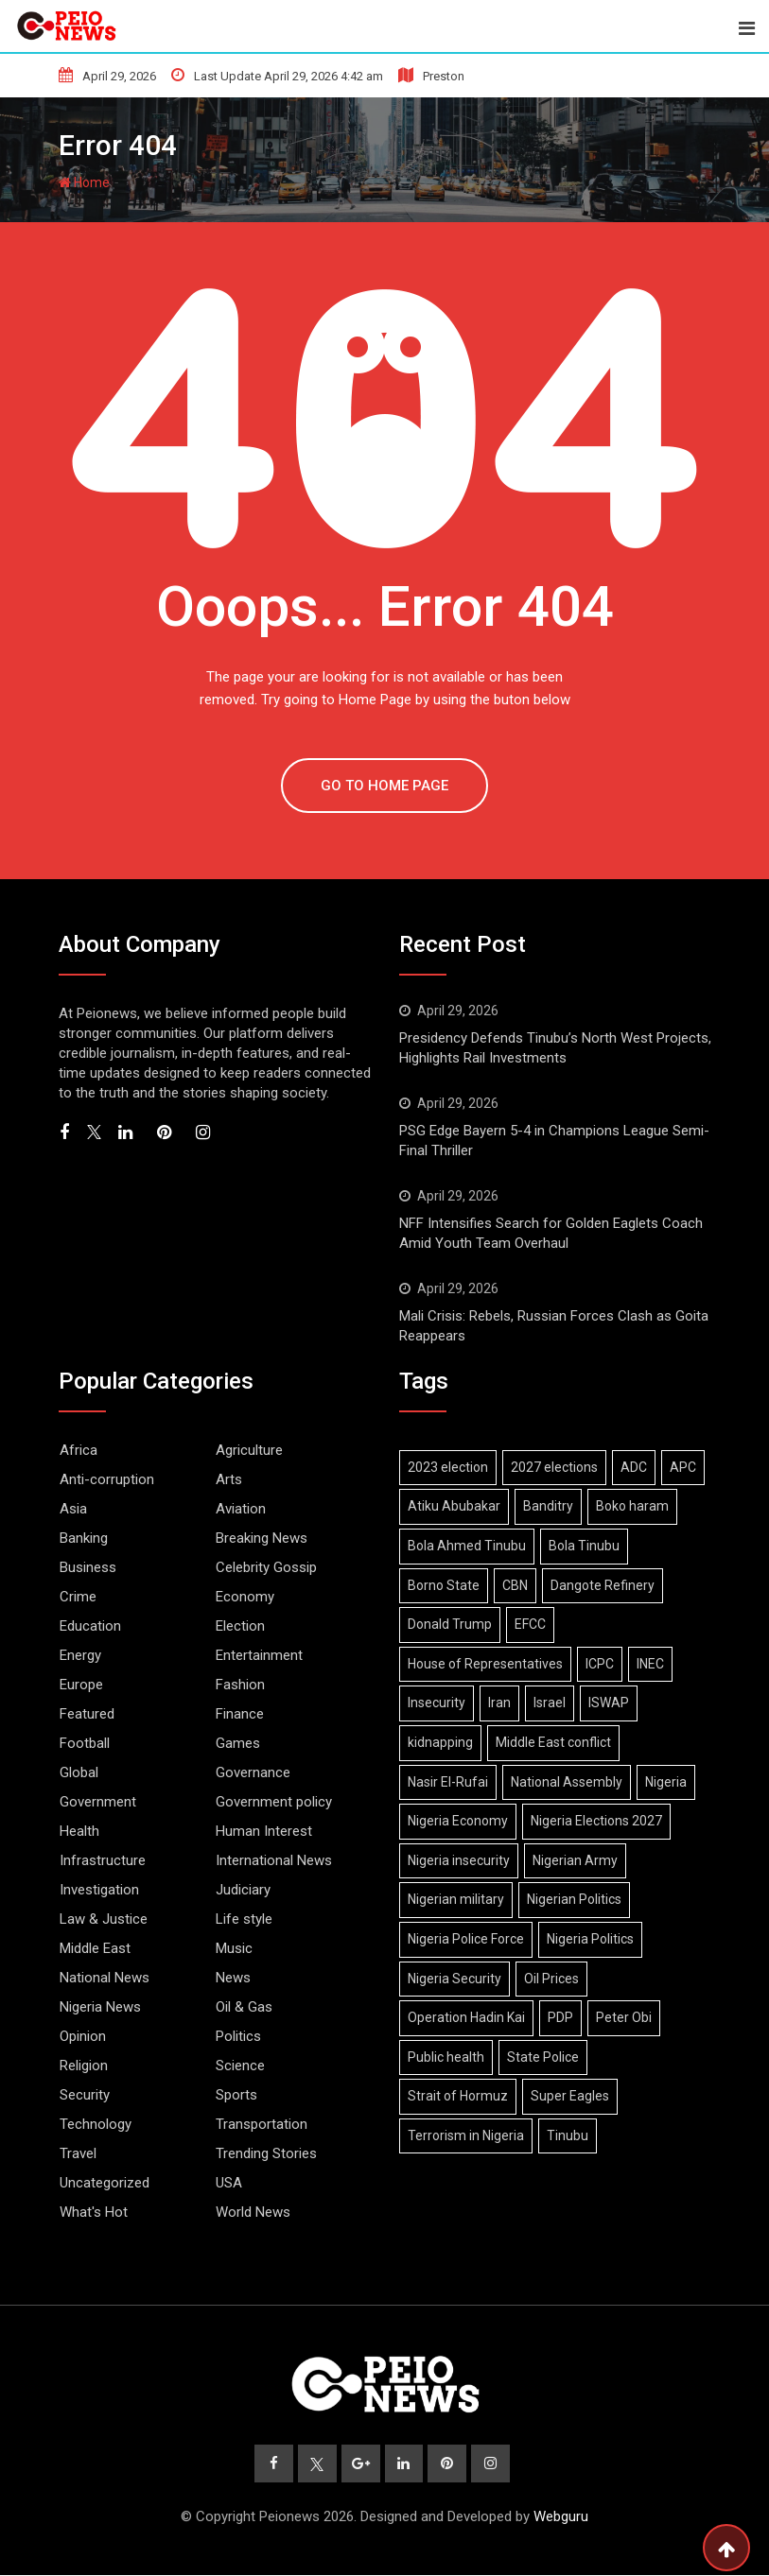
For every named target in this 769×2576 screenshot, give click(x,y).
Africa (78, 1450)
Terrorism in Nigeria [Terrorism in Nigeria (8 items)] (466, 2135)
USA (229, 2182)
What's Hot (94, 2212)
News (233, 1977)
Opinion (83, 2036)
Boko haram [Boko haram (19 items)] (632, 1505)
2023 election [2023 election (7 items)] (448, 1467)
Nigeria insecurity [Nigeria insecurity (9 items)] (459, 1860)
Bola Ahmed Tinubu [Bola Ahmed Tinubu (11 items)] (467, 1545)
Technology (95, 2124)
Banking (84, 1538)
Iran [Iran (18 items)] (499, 1702)
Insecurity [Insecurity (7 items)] (436, 1702)
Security (85, 2094)
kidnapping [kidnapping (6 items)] (440, 1742)
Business (88, 1567)
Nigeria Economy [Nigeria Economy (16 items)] (458, 1820)
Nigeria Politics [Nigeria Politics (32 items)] (590, 1938)
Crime (78, 1596)
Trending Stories (266, 2153)
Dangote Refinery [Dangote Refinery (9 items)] (603, 1585)
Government (98, 1801)
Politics (238, 2036)
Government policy (274, 1801)
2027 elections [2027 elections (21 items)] (554, 1467)
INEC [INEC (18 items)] (650, 1663)
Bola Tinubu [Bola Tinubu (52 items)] (584, 1545)
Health (79, 1831)
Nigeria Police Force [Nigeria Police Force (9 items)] (466, 1938)
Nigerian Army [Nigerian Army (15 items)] (575, 1860)
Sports (236, 2094)
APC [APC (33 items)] (683, 1467)
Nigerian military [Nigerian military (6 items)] (456, 1899)
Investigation (99, 1889)
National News (104, 1977)
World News (253, 2212)
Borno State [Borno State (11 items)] (444, 1585)
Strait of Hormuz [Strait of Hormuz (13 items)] (458, 2095)
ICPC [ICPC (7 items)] (599, 1663)
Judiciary (243, 1889)
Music (234, 1948)
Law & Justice (104, 1919)
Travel (78, 2153)
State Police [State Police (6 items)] (543, 2057)
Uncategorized (104, 2182)
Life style (244, 1919)
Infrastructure (103, 1860)
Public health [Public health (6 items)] (446, 2057)
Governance (253, 1772)
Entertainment (259, 1655)
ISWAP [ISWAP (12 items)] (608, 1702)
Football (85, 1743)
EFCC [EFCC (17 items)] (530, 1624)
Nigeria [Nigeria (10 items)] (666, 1781)
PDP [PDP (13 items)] (560, 2017)
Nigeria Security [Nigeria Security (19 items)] (454, 1978)
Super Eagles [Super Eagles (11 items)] (570, 2095)
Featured (87, 1713)
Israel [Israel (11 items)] (549, 1702)
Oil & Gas (244, 2006)
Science (240, 2065)
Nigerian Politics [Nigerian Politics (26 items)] (574, 1899)
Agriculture (249, 1450)
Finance (240, 1713)
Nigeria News (100, 2006)
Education (90, 1625)
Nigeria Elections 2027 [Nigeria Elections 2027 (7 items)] (596, 1820)
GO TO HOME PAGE (384, 785)
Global (79, 1772)
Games (238, 1743)
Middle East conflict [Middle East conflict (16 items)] (553, 1742)
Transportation (261, 2124)
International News (274, 1860)
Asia (73, 1508)
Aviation (241, 1508)
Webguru (560, 2518)
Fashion (240, 1684)
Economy (245, 1596)
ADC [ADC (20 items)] (633, 1467)
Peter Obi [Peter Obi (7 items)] (624, 2017)
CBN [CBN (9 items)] (515, 1585)
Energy (80, 1655)
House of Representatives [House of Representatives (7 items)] (485, 1663)
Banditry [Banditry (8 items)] (548, 1505)
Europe (81, 1684)
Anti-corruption (107, 1479)
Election (240, 1625)
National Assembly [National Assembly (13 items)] (566, 1781)
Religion (84, 2065)
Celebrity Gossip (266, 1567)
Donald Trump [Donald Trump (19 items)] (450, 1624)
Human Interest (264, 1831)
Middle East (95, 1948)
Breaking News (261, 1538)
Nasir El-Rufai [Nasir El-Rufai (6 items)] (448, 1781)
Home (84, 182)
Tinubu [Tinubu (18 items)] (567, 2135)
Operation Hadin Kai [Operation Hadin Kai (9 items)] (466, 2017)
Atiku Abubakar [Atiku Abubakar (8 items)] (454, 1505)
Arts (229, 1479)
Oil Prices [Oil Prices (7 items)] (551, 1978)
